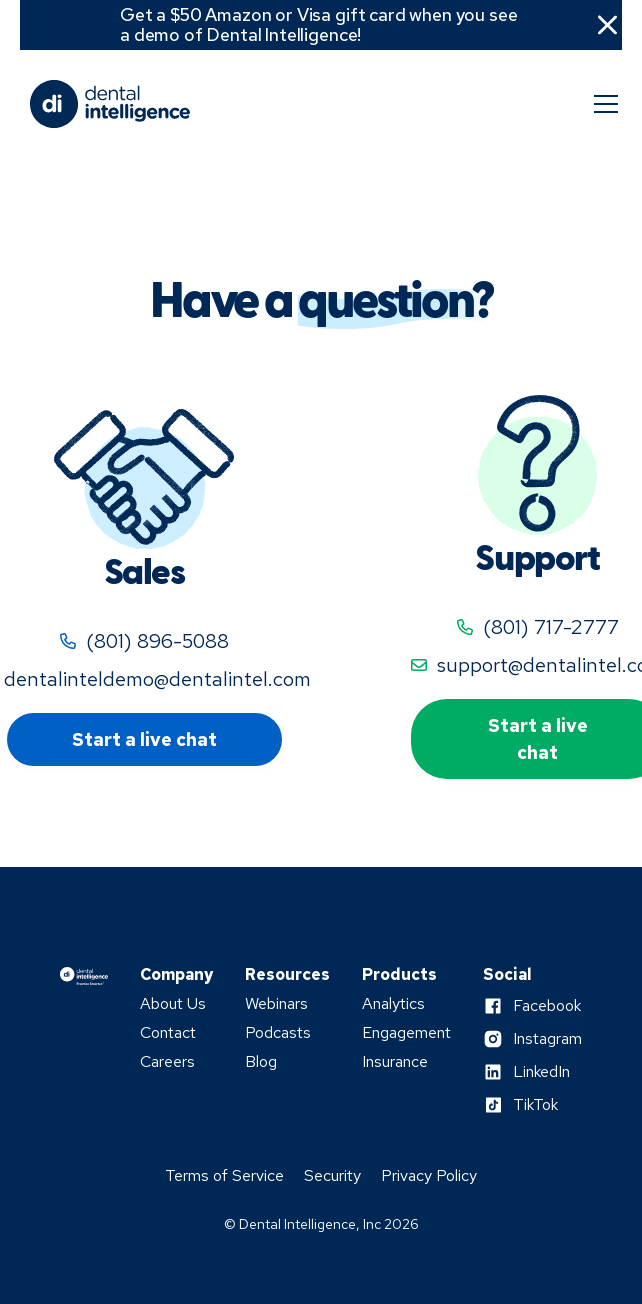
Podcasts (278, 1033)
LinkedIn (541, 1072)
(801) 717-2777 (551, 627)
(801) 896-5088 (157, 641)
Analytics (393, 1004)
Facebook (547, 1006)
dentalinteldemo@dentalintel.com (157, 679)
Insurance (395, 1062)
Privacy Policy (429, 1176)
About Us (173, 1004)
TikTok (535, 1105)
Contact (168, 1033)
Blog (261, 1062)
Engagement (406, 1033)
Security (332, 1176)
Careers (167, 1062)
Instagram (547, 1039)
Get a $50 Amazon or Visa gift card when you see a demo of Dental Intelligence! (318, 25)
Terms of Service (224, 1176)
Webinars (276, 1004)
